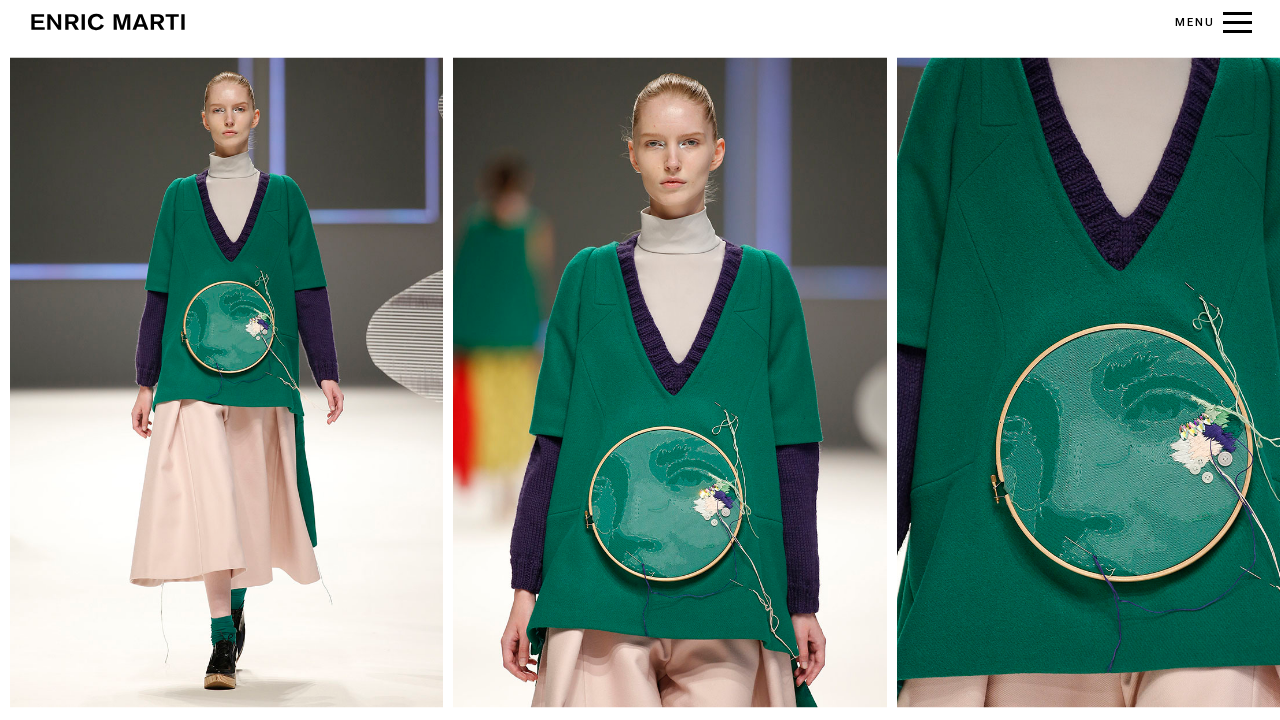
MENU (1195, 22)
